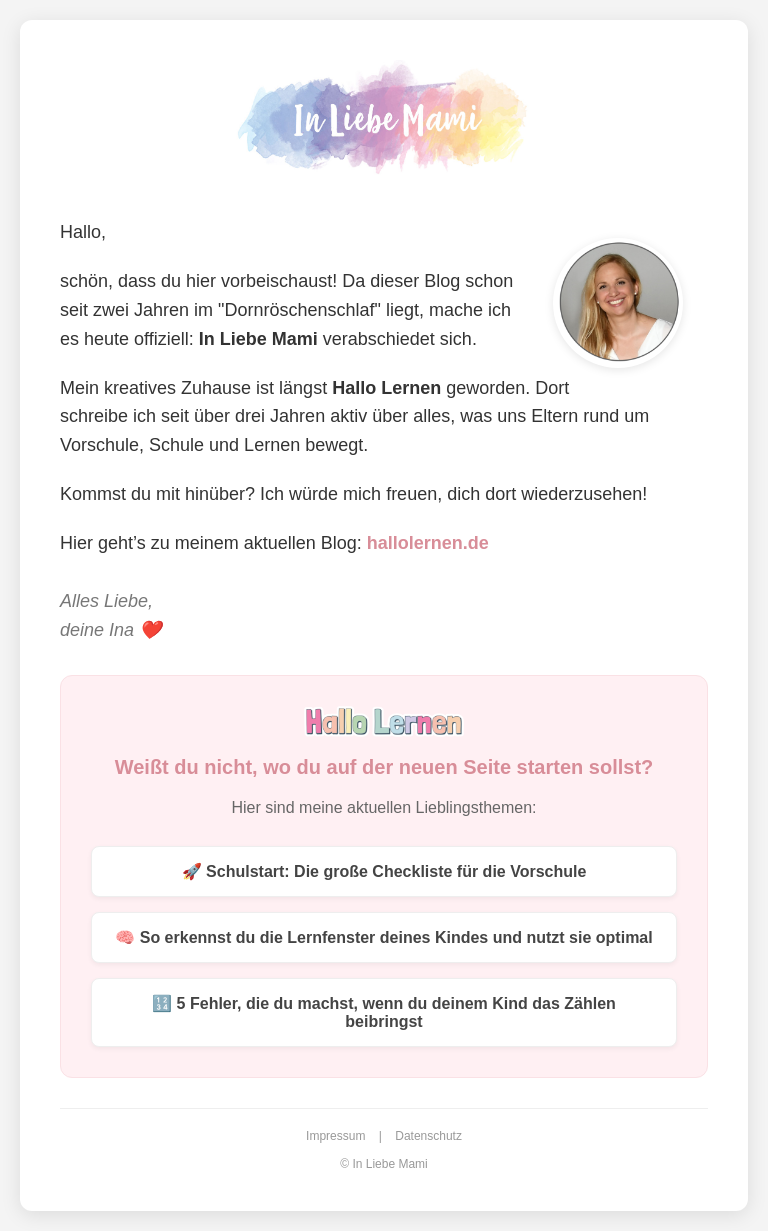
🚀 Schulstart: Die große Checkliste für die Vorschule (384, 871)
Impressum (335, 1136)
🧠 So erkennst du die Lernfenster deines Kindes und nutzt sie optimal (383, 937)
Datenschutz (428, 1136)
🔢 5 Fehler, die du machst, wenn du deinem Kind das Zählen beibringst (384, 1012)
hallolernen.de (428, 543)
